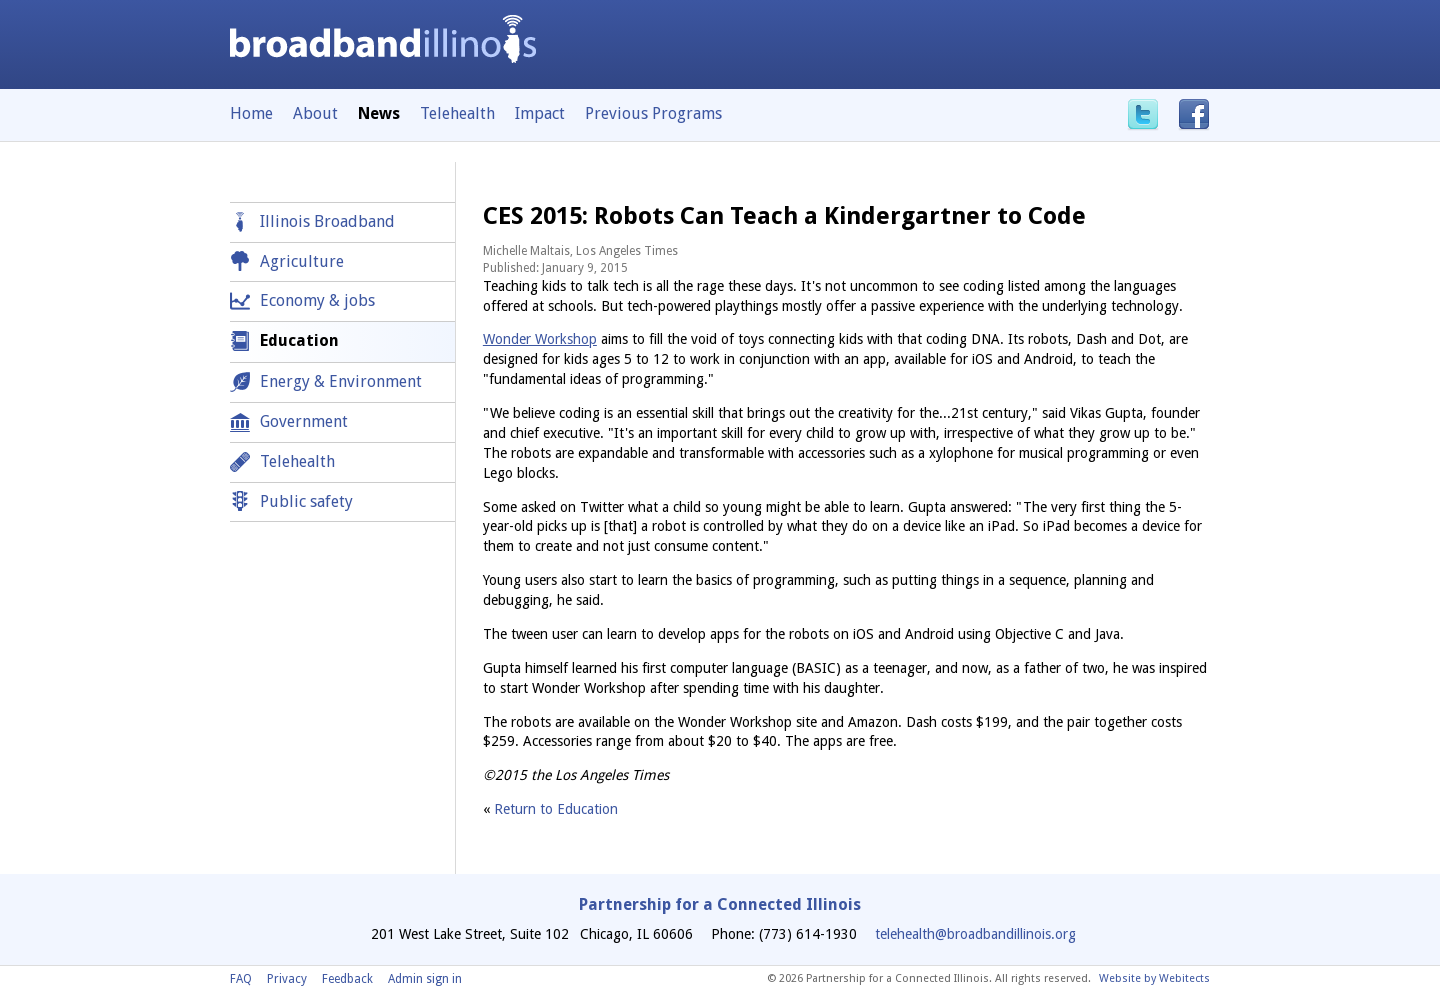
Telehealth (457, 113)
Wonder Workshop (540, 339)
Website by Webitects (1154, 978)
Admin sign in (425, 979)
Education (299, 340)
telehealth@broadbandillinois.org (975, 934)
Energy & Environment (341, 381)
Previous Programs (653, 113)
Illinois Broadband (327, 221)
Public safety (306, 501)
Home (251, 113)
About (315, 113)
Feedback (347, 979)
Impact (540, 113)
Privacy (287, 979)
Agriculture (302, 261)
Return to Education (556, 809)
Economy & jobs (317, 300)
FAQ (241, 979)
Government (304, 421)
